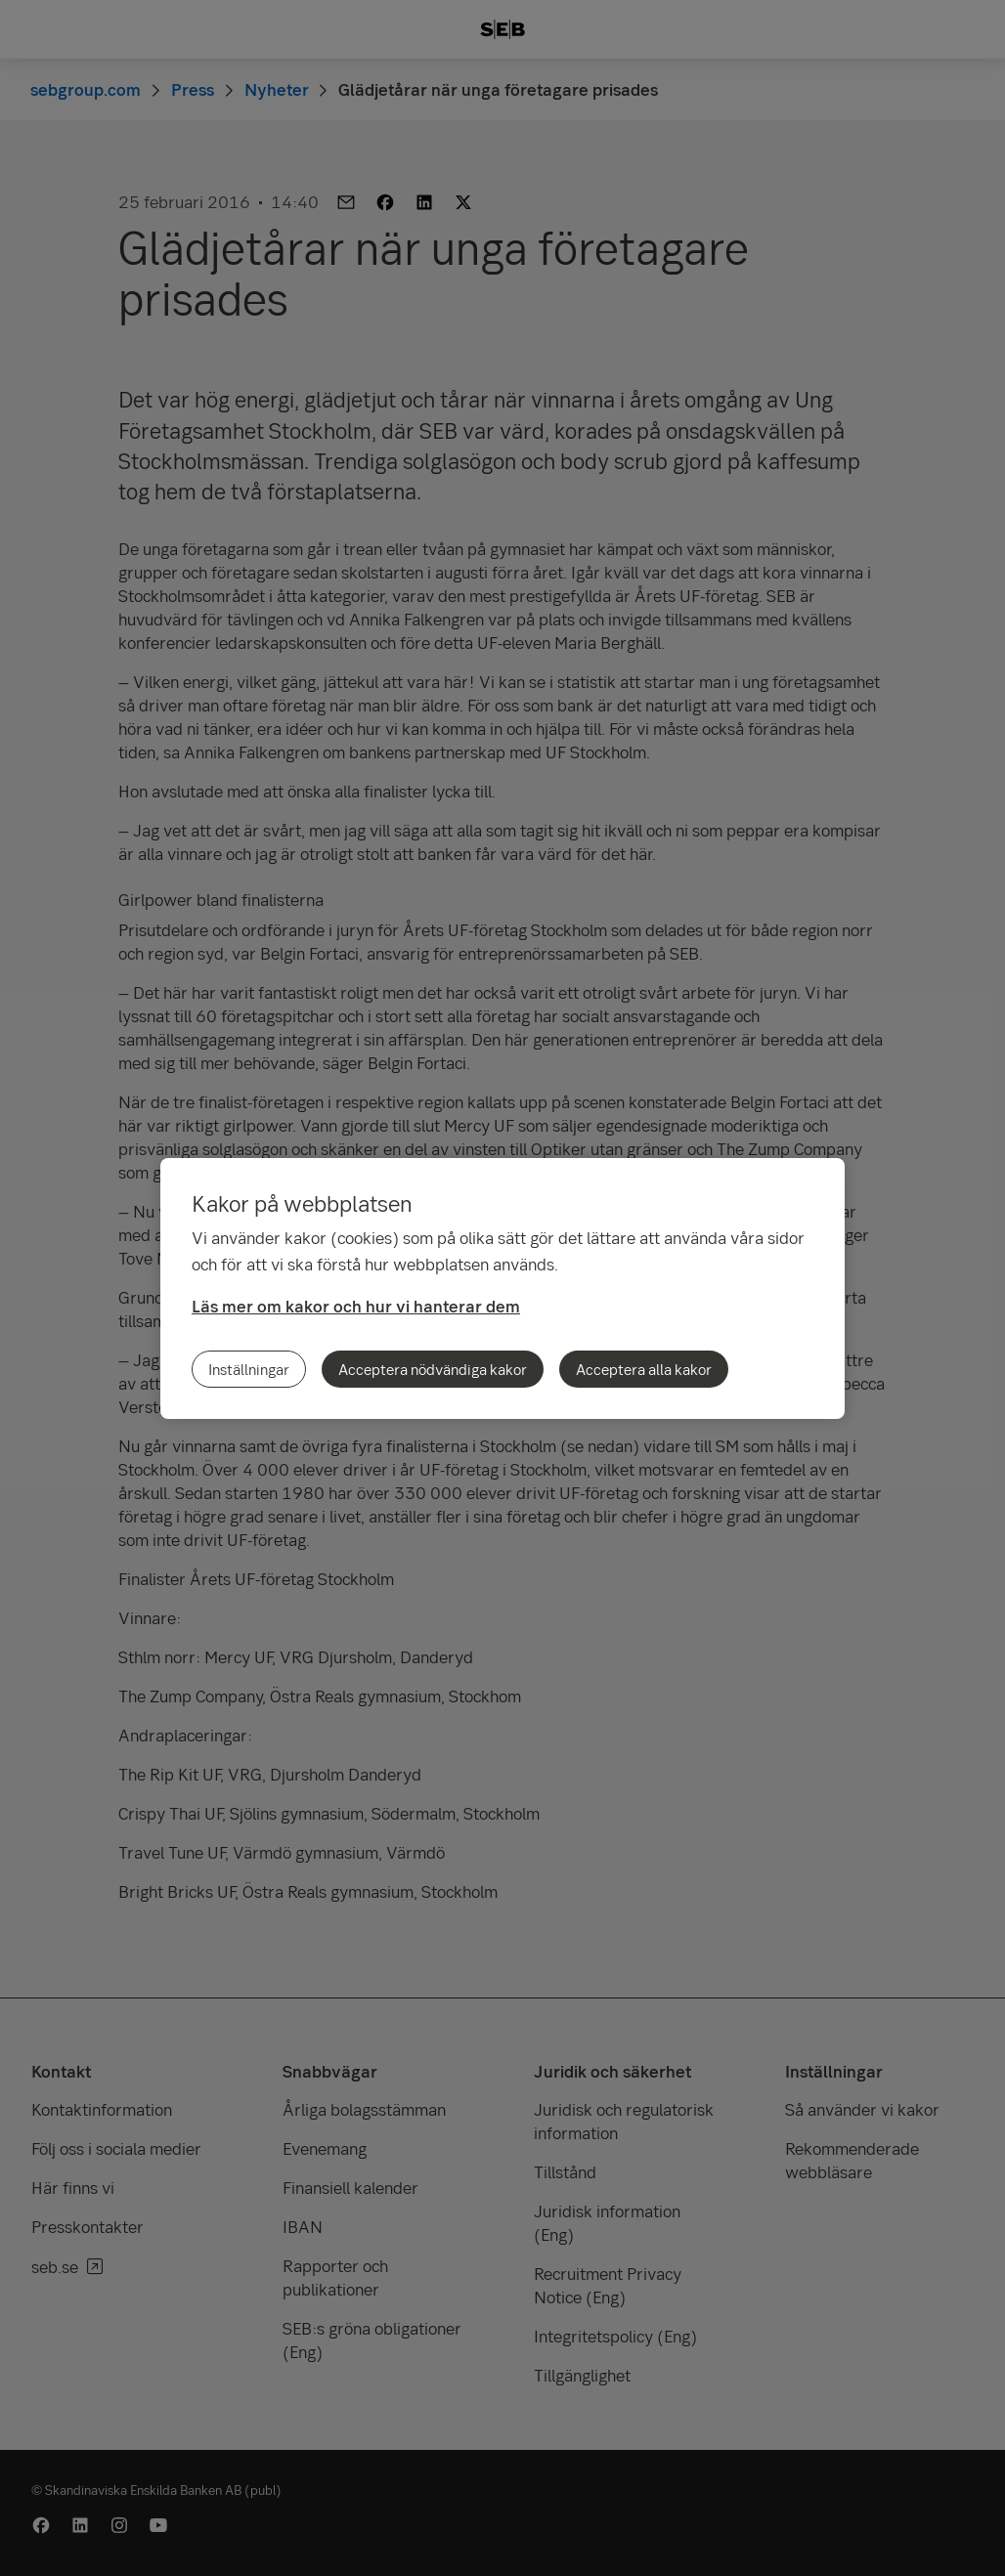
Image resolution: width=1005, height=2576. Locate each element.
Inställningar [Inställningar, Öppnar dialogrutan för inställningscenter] (248, 1369)
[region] (502, 1288)
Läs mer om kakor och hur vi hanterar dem (356, 1306)
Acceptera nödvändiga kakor (432, 1369)
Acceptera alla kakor (644, 1369)
